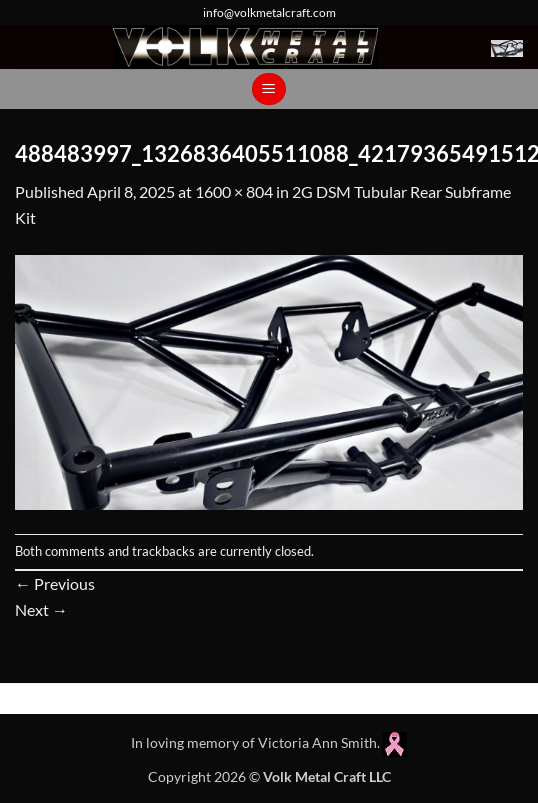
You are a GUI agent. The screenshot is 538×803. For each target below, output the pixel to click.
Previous (55, 583)
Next (41, 609)
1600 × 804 (234, 191)
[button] (507, 47)
